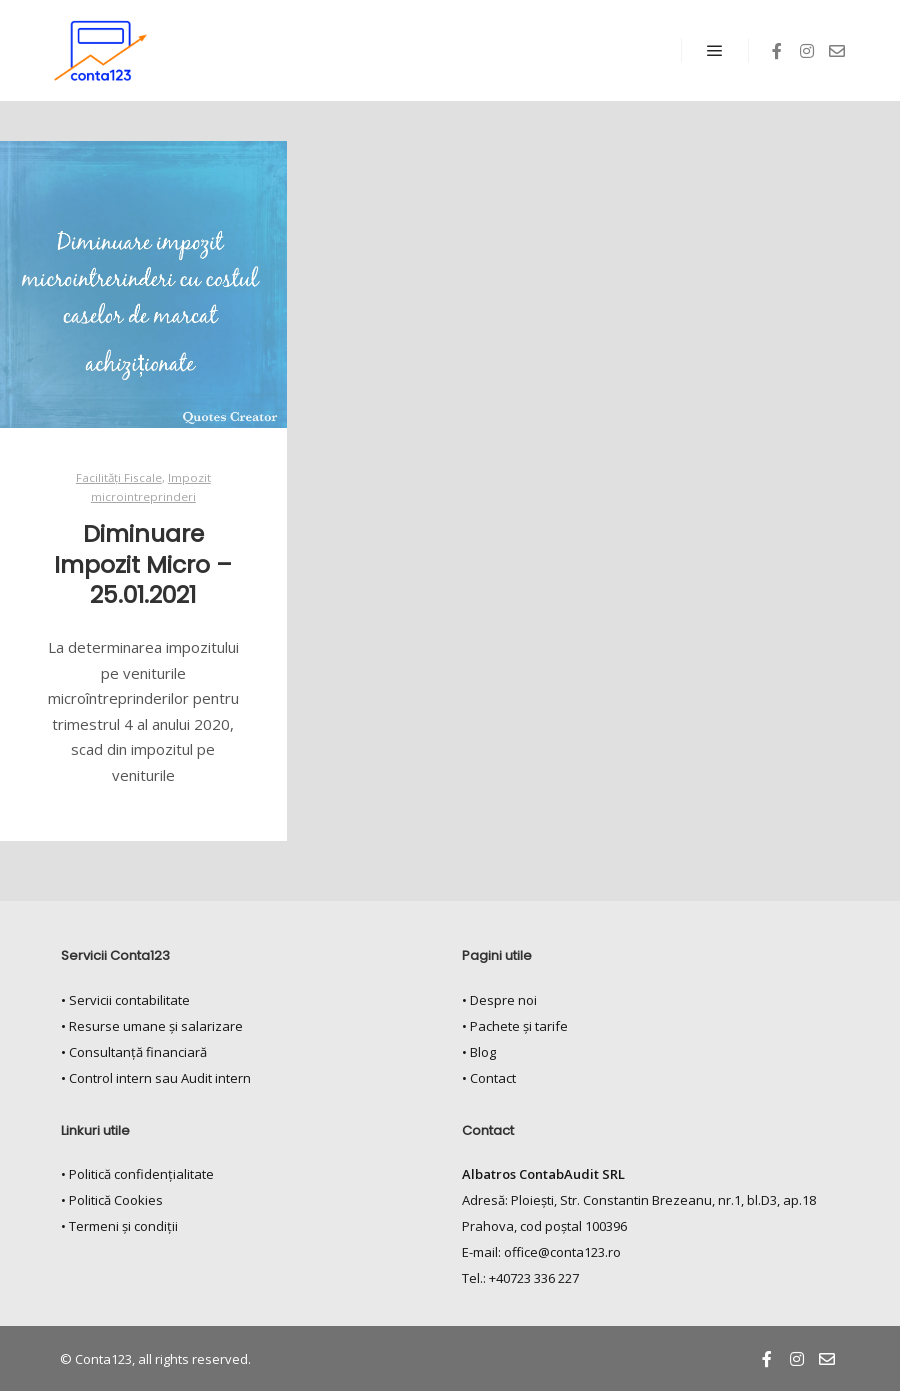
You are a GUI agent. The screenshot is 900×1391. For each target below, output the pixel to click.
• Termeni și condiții (119, 1226)
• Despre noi (499, 1000)
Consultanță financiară (138, 1052)
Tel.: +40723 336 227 (520, 1278)
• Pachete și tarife (515, 1026)
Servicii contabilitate (129, 1000)
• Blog (479, 1052)
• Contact (489, 1078)
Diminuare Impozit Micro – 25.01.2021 (143, 564)
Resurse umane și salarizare (156, 1026)
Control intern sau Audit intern (160, 1078)
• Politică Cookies (112, 1200)
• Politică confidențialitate (137, 1174)
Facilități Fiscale (119, 477)
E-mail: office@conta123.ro (541, 1252)
